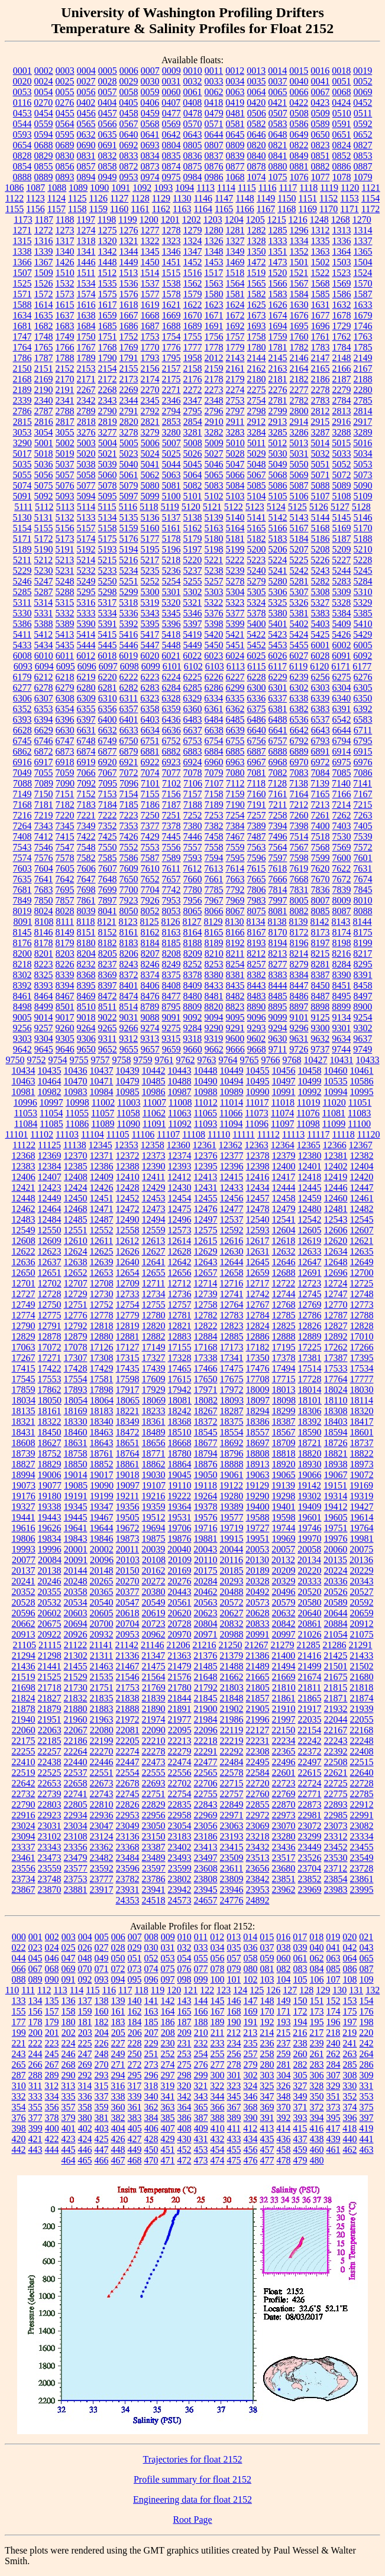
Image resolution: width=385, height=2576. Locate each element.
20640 (310, 1613)
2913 (277, 422)
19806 (23, 1539)
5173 (65, 539)
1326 (214, 241)
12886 (258, 1336)
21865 (310, 1698)
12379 (284, 1156)
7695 (65, 890)
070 (85, 1969)
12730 (102, 1294)
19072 (362, 1475)
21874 (362, 1698)
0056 (86, 92)
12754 (128, 1305)
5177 (150, 539)
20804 (206, 1624)
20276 (180, 1581)
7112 (235, 783)
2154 (107, 368)
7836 (320, 890)
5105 (277, 496)
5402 (299, 624)
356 (52, 2107)
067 (35, 1969)
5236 (171, 571)
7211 (277, 805)
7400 (320, 826)
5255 (192, 581)
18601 (362, 1432)
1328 (256, 241)
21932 (336, 1709)
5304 (235, 592)
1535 (107, 283)
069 (69, 1969)
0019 (362, 71)
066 (19, 1969)
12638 (76, 1262)
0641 (150, 134)
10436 (76, 1071)
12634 (336, 1251)
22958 (180, 1815)
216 (300, 2033)
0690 (86, 145)
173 (317, 2011)
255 (218, 2054)
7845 (363, 890)
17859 (23, 1390)
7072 (128, 773)
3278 (128, 432)
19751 (336, 1528)
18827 (23, 1464)
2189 (22, 390)
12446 (336, 1188)
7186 (150, 805)
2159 (214, 368)
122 (207, 1990)
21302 (76, 1656)
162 (135, 2011)
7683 (43, 890)
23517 (284, 1858)
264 (367, 2054)
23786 (154, 1879)
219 (349, 2033)
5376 (214, 613)
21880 (76, 1709)
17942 (180, 1390)
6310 (107, 698)
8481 (214, 996)
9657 (150, 1049)
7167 (363, 794)
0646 (256, 134)
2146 (299, 358)
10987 (180, 1092)
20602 (50, 1613)
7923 (128, 900)
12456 (232, 1198)
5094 (86, 496)
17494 (284, 1368)
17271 (50, 1358)
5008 (192, 443)
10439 (128, 1071)
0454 (43, 113)
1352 (299, 251)
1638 (86, 315)
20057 (283, 1549)
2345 (150, 400)
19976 (336, 1539)
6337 (277, 698)
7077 (171, 773)
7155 (150, 794)
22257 (50, 1751)
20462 (206, 1592)
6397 (86, 719)
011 (201, 1937)
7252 (192, 815)
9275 (171, 1028)
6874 (86, 751)
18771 (154, 1453)
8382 (256, 975)
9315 (170, 1039)
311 (35, 2086)
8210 (214, 953)
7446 (192, 836)
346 (251, 2096)
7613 (213, 868)
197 (350, 2022)
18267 (206, 1411)
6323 (149, 698)
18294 (258, 1411)
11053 (25, 1113)
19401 (284, 1507)
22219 (232, 1741)
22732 (23, 1794)
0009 (171, 71)
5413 (64, 634)
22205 (128, 1741)
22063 (50, 1730)
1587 (363, 294)
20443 (180, 1592)
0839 (235, 156)
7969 (235, 900)
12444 (284, 1188)
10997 (51, 1102)
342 (184, 2096)
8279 (299, 964)
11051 (359, 1102)
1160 (119, 209)
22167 (335, 1730)
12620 (335, 1241)
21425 (335, 1656)
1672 (235, 315)
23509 (232, 1858)
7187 (171, 805)
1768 (107, 347)
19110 (179, 1485)
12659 (258, 1273)
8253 (214, 964)
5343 (150, 613)
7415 (65, 836)
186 (168, 2022)
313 (68, 2086)
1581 (235, 294)
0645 (235, 134)
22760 (258, 1794)
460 (317, 2150)
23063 (232, 1826)
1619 (150, 305)
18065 (128, 1400)
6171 (340, 666)
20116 (231, 1560)
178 (35, 2022)
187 (184, 2022)
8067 (235, 911)
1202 (191, 220)
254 (201, 2054)
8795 (170, 1007)
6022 (192, 656)
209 (184, 2033)
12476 (206, 1209)
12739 (206, 1294)
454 (218, 2150)
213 (250, 2033)
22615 (310, 1773)
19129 (257, 1485)
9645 (43, 1049)
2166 (341, 368)
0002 (43, 71)
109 (367, 1979)
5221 (213, 560)
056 (218, 1958)
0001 (22, 71)
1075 (277, 177)
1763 (363, 337)
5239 (235, 571)
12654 (128, 1273)
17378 (284, 1358)
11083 (359, 1113)
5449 (192, 645)
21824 (23, 1698)
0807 (214, 145)
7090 (65, 783)
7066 (86, 773)
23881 (76, 1890)
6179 (22, 677)
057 (234, 1958)
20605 (102, 1613)
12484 (50, 1219)
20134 (309, 1560)
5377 (235, 613)
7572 (363, 847)
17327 (154, 1358)
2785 (363, 400)
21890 (154, 1709)
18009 (258, 1390)
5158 (107, 528)
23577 (76, 1868)
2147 (320, 358)
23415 (232, 1847)
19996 (50, 1549)
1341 (86, 251)
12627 (154, 1251)
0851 (320, 156)
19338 (50, 1507)
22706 (206, 1783)
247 (85, 2054)
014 (250, 1937)
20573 (258, 1602)
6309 (86, 698)
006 (118, 1937)
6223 (150, 677)
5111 (23, 507)
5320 (170, 602)
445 (69, 2150)
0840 (256, 156)
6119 (298, 666)
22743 (102, 1794)
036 (251, 1947)
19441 (23, 1517)
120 (174, 1990)
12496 (180, 1219)
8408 (171, 985)
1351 (277, 251)
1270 (361, 220)
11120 (368, 1134)
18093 (232, 1400)
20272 (154, 1581)
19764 (362, 1528)
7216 (22, 815)
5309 (341, 592)
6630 (65, 730)
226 (102, 2043)
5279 (256, 581)
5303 (214, 592)
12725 (361, 1283)
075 (168, 1969)
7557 (192, 847)
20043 (205, 1549)
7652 (150, 879)
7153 (107, 794)
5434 (43, 645)
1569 (341, 283)
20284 (206, 1581)
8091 (22, 922)
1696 (320, 326)
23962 (284, 1890)
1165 (224, 209)
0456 (86, 113)
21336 (127, 1656)
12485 (76, 1219)
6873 (65, 751)
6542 (341, 719)
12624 (76, 1251)
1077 (320, 177)
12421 (23, 1188)
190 (234, 2022)
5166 (277, 528)
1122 (14, 198)
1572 (43, 294)
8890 (256, 1007)
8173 (320, 932)
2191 (65, 390)
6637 (192, 730)
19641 (76, 1528)
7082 (277, 773)
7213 (319, 805)
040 (317, 1947)
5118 (149, 507)
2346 (171, 400)
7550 (107, 847)
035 (234, 1947)
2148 (341, 358)
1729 (341, 326)
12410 (128, 1177)
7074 (150, 773)
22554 (128, 1773)
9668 (256, 1049)
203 (85, 2033)
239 (317, 2043)
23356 (76, 1847)
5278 (235, 581)
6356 (107, 709)
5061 (128, 475)
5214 (85, 560)
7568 (320, 847)
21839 (154, 1698)
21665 (258, 1677)
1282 (256, 230)
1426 (65, 262)
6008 (22, 656)
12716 (231, 1283)
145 (218, 2001)
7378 (171, 826)
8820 (213, 1007)
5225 (298, 560)
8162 (150, 932)
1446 (86, 262)
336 (85, 2096)
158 (69, 2011)
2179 (235, 379)
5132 (65, 517)
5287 (43, 592)
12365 (309, 1145)
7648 (107, 879)
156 (35, 2011)
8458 (363, 985)
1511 (86, 273)
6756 (256, 741)
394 (317, 2118)
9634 (341, 1039)
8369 (107, 975)
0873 (150, 166)
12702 (50, 1283)
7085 (341, 773)
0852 (341, 156)
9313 (149, 1039)
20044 (231, 1549)
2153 (86, 368)
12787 (336, 1315)
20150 (128, 1570)
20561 (180, 1602)
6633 (128, 730)
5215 (107, 560)
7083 (299, 773)
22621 (336, 1773)
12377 (232, 1156)
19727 (258, 1528)
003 (69, 1937)
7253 (214, 815)
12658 (232, 1273)
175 (350, 2011)
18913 (258, 1464)
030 (151, 1947)
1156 (35, 209)
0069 (363, 92)
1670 (192, 315)
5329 (362, 602)
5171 (22, 539)
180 (69, 2022)
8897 (298, 1007)
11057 (102, 1113)
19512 (154, 1517)
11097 (282, 1124)
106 (317, 1979)
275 (184, 2064)
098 (184, 1979)
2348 (214, 400)
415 (300, 2128)
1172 (370, 209)
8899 (341, 1007)
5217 (149, 560)
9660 (192, 1049)
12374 (180, 1156)
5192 (86, 549)
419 (366, 2128)
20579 (284, 1602)
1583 (277, 294)
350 (317, 2096)
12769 (310, 1305)
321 (200, 2086)
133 (19, 2001)
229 (151, 2043)
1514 (149, 273)
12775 (50, 1315)
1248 (319, 220)
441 (367, 2139)
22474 (180, 1762)
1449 (128, 262)
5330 (22, 613)
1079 (363, 177)
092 (85, 1979)
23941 (154, 1890)
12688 (284, 1273)
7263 (363, 815)
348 (284, 2096)
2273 (214, 390)
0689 (65, 145)
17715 (284, 1379)
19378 (206, 1507)
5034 (363, 454)
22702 (180, 1783)
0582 (256, 124)
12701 (23, 1283)
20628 (258, 1613)
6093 (23, 666)
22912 (362, 1804)
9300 (320, 1028)
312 (51, 2086)
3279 (150, 432)
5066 (235, 475)
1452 (192, 262)
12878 (50, 1336)
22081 (128, 1730)
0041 (320, 81)
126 (273, 1990)
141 (151, 2001)
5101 (192, 496)
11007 (154, 1102)
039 (300, 1947)
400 (52, 2128)
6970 (299, 762)
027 (102, 1947)
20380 (154, 1592)
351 (333, 2096)
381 (102, 2118)
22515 (362, 1762)
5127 (340, 507)
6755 (235, 741)
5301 (171, 592)
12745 (310, 1294)
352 (350, 2096)
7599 (320, 858)
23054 (180, 1826)
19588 (258, 1517)
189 (218, 2022)
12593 (258, 1230)
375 (367, 2107)
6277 (22, 688)
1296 (299, 230)
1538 (171, 283)
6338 (298, 698)
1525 (22, 283)
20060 (335, 1549)
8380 (214, 975)
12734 (154, 1294)
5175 (107, 539)
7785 (214, 890)
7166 (341, 794)
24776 (232, 1900)
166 (201, 2011)
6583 (363, 719)
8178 (43, 943)
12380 (310, 1156)
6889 (299, 751)
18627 (50, 1443)
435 (267, 2139)
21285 (308, 1645)
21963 (102, 1719)
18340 (102, 1422)
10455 (258, 1071)
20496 (284, 1592)
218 (333, 2033)
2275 (256, 390)
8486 (299, 996)
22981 (310, 1815)
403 (102, 2128)
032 (184, 1947)
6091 (341, 656)
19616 (23, 1528)
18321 (23, 1422)
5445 (107, 645)
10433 (368, 1060)
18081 (180, 1400)
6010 (43, 656)
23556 (23, 1868)
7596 (256, 858)
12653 (102, 1273)
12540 (258, 1219)
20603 (76, 1613)
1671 (214, 315)
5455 (299, 645)
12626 (128, 1251)
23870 (50, 1890)
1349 (235, 251)
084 (317, 1969)
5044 (171, 464)
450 (151, 2150)
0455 (65, 113)
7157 (192, 794)
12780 (154, 1315)
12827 (336, 1326)
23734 (23, 1879)
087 (367, 1969)
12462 (23, 1209)
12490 (128, 1219)
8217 (362, 953)
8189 (214, 943)
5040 (128, 464)
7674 (363, 879)
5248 (65, 581)
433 (234, 2139)
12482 (362, 1209)
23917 (102, 1890)
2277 (299, 390)
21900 (206, 1709)
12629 (206, 1251)
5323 (234, 602)
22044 (336, 1719)
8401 (128, 985)
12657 (206, 1273)
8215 (319, 953)
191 (251, 2022)
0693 (150, 145)
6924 (192, 762)
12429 (154, 1188)
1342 (107, 251)
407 (168, 2128)
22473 (154, 1762)
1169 (308, 209)
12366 (335, 1145)
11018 (283, 1102)
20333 (310, 1581)
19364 (180, 1507)
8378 (192, 975)
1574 (86, 294)
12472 (128, 1209)
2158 (192, 368)
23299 (310, 1836)
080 (251, 1969)
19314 (335, 1496)
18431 (23, 1432)
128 (306, 1990)
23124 (102, 1836)
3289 (363, 432)
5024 (150, 454)
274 (168, 2064)
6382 (299, 709)
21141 (100, 1645)
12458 (284, 1198)
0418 (213, 103)
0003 (65, 71)
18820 (310, 1453)
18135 (23, 1411)
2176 (192, 379)
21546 (128, 1677)
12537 (232, 1219)
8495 (341, 996)
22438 (50, 1762)
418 (349, 2128)
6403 (150, 719)
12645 (258, 1262)
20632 (284, 1613)
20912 (362, 1624)
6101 (172, 666)
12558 (128, 1230)
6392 (363, 709)
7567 (299, 847)
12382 (362, 1156)
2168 (22, 379)
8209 (192, 953)
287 (19, 2075)
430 (184, 2139)
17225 (310, 1347)
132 (372, 1990)
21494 (284, 1666)
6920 (107, 762)
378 (52, 2118)
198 (367, 2022)
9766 (270, 1060)
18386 (258, 1422)
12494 (154, 1219)
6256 (320, 677)
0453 (22, 113)
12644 (232, 1262)
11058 (128, 1113)
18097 (258, 1400)
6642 (299, 730)
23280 (284, 1836)
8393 (43, 985)
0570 (192, 124)
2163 (277, 368)
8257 (256, 964)
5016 (362, 443)
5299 (128, 592)
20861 (310, 1624)
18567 (284, 1432)
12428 (128, 1188)
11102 (41, 1134)
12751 (76, 1305)
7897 (107, 900)
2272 (192, 390)
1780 (256, 347)
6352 (22, 709)
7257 (256, 815)
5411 (22, 634)
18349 (128, 1422)
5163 (214, 528)
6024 (234, 656)
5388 (43, 624)
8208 (171, 953)
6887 (256, 751)
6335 (234, 698)
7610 (150, 868)
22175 (23, 1741)
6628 (22, 730)
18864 (180, 1464)
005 (102, 1937)
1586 (341, 294)
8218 (22, 964)
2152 (65, 368)
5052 (341, 464)
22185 (50, 1741)
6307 (43, 698)
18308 (336, 1411)
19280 (231, 1496)
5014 (319, 443)
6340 (341, 698)
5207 (299, 549)
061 (300, 1958)
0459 (150, 113)
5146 (363, 517)
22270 (102, 1751)
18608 (23, 1443)
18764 (128, 1453)
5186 (320, 539)
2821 (150, 422)
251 (151, 2054)
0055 (65, 92)
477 (267, 2160)
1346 (171, 251)
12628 (180, 1251)
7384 (235, 826)
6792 (299, 741)
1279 (192, 230)
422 (52, 2139)
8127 (192, 922)
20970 (180, 1634)
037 (267, 1947)
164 (168, 2011)
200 (35, 2033)
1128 (140, 198)
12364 (283, 1145)
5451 (235, 645)
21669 (284, 1677)
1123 (35, 198)
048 (85, 1958)
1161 (140, 209)
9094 (214, 1017)
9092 (192, 1017)
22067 (76, 1730)
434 (251, 2139)
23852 (310, 1879)
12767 (258, 1305)
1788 (65, 358)
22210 (154, 1741)
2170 (65, 379)
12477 (232, 1209)
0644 (214, 134)
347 (267, 2096)
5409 (341, 624)
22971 (232, 1815)
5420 (213, 634)
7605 (65, 868)
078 (218, 1969)
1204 (234, 220)
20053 (257, 1549)
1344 (128, 251)
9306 (86, 1039)
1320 (107, 241)
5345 (171, 613)
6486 (256, 719)
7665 (256, 879)
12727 (23, 1294)
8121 (107, 922)
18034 (23, 1400)
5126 (318, 507)
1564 (235, 283)
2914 (298, 422)
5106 (299, 496)
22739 (50, 1794)
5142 (277, 517)
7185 (128, 805)
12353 (126, 1145)
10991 (284, 1092)
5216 (128, 560)
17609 (154, 1379)
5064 (192, 475)
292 (85, 2075)
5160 (150, 528)
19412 (336, 1507)
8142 (319, 922)
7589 (171, 858)
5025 (171, 454)
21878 (23, 1709)
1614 (43, 305)
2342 (86, 400)
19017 (102, 1475)
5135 (128, 517)
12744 (284, 1294)
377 (35, 2118)
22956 (154, 1815)
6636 (171, 730)
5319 (149, 602)
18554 (232, 1432)
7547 (65, 847)
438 (317, 2139)
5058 (86, 475)
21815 (335, 1687)
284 (333, 2064)
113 (60, 1990)
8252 (192, 964)
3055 (65, 432)
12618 (283, 1241)
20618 (128, 1613)
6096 (86, 666)
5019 (65, 454)
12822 (206, 1326)
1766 (65, 347)
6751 (150, 741)
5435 (65, 645)
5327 (319, 602)
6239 (299, 677)
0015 (298, 71)
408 (184, 2128)
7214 (341, 805)
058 (251, 1958)
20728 (180, 1624)
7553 (150, 847)
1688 (171, 326)
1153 (349, 198)
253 (184, 2054)
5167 (299, 528)
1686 (128, 326)
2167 (363, 368)
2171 (86, 379)
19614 (362, 1517)
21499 (310, 1666)
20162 (154, 1570)
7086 (363, 773)
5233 (107, 571)
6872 (43, 751)
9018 (86, 1017)
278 (234, 2064)
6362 (235, 709)
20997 (284, 1634)
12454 (180, 1198)
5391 (107, 624)
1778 (214, 347)
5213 (64, 560)
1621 (171, 305)
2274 (235, 390)
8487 (320, 996)
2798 (256, 411)
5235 (150, 571)
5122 (233, 507)
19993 (23, 1549)
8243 (128, 964)
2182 (299, 379)
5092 (43, 496)
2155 (128, 368)
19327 (23, 1507)
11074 (282, 1113)
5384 (341, 613)
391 (267, 2118)
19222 (179, 1496)
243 (19, 2054)
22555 (154, 1773)
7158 (214, 794)
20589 (336, 1602)
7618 (277, 868)
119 (157, 1990)
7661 (214, 879)
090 (52, 1979)
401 (69, 2128)
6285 (192, 688)
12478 (258, 1209)
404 (118, 2128)
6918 (65, 762)
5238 (214, 571)
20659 (362, 1613)
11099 (333, 1124)
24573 (180, 1900)
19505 (128, 1517)
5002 (65, 443)
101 (234, 1979)
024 (52, 1947)
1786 (22, 358)
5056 (43, 475)
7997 (277, 900)
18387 (284, 1422)
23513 (258, 1858)
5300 (150, 592)
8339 (65, 975)
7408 (22, 836)
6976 (363, 762)
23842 (258, 1879)
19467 (102, 1517)
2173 (128, 379)
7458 (214, 836)
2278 (320, 390)
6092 (362, 656)
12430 (180, 1188)
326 (283, 2086)
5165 (256, 528)
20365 (102, 1592)
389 (234, 2118)
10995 (362, 1092)
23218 (258, 1836)
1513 (128, 273)
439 (333, 2139)
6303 (320, 688)
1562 (192, 283)
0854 (22, 166)
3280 (171, 432)
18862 (154, 1464)
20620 (180, 1613)
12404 (362, 1166)
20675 (50, 1624)
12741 (232, 1294)
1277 (150, 230)
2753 (235, 400)
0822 (299, 145)
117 (125, 1990)
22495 (258, 1762)
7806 (256, 890)
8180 (86, 943)
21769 (154, 1687)
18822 (362, 1453)
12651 (50, 1273)
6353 (43, 709)
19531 (180, 1517)
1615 (65, 305)
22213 (180, 1741)
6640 (256, 730)
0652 (363, 134)
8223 (43, 964)
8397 (107, 985)
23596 (128, 1868)
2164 (299, 368)
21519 (23, 1677)
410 (218, 2128)
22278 (154, 1751)
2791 (128, 411)
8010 (363, 900)
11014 (231, 1102)
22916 (23, 1815)
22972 (258, 1815)
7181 (43, 805)
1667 (128, 315)
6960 (214, 762)
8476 (150, 996)
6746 (43, 741)
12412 (179, 1177)
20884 (336, 1624)
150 (300, 2001)
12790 (23, 1326)
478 (284, 2160)
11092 (179, 1124)
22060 (23, 1730)
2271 (171, 390)
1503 (341, 262)
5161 (171, 528)
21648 (206, 1677)
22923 (50, 1815)
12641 (154, 1262)
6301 (277, 688)
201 (52, 2033)
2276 (277, 390)
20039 (153, 1549)
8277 (277, 964)
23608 (206, 1868)
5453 (277, 645)
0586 (299, 124)
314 (84, 2086)
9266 (128, 1028)
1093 (163, 188)
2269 (128, 390)
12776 (76, 1315)
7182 (65, 805)
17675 (232, 1379)
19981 (362, 1539)
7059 (65, 773)
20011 (127, 1549)
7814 (277, 890)
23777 (102, 1879)
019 (333, 1937)
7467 (235, 836)
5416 (128, 634)
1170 (328, 209)
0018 (341, 71)
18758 (76, 1453)
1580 (214, 294)
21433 (361, 1656)
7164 (299, 794)
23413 (206, 1847)
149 (284, 2001)
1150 (286, 198)
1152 (328, 198)
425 (102, 2139)
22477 (206, 1762)
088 (19, 1979)
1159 (98, 209)
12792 (76, 1326)
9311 (107, 1039)
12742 (258, 1294)
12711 (153, 1283)
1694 (277, 326)
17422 (50, 1368)
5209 (341, 549)
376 (19, 2118)
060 (284, 1958)
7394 (277, 826)
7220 (65, 815)
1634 (22, 315)
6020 (149, 656)
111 (28, 1990)
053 (168, 1958)
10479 (128, 1081)
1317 (65, 241)
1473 (277, 262)
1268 (340, 220)
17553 (50, 1379)
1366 (22, 262)
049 (102, 1958)
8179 (65, 943)
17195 (284, 1347)
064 (350, 1958)
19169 (361, 1485)
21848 (232, 1698)
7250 (150, 815)
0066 (299, 92)
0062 (214, 92)
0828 (22, 156)
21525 (50, 1677)
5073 (363, 475)
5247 (43, 581)
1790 (107, 358)
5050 (299, 464)
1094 (184, 188)
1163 (182, 209)
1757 (235, 337)
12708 (102, 1283)
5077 (86, 485)
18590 (310, 1432)
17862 (50, 1390)
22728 (362, 1783)
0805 (192, 145)
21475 (154, 1666)
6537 (320, 719)
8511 (107, 1007)
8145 (22, 932)
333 (35, 2096)
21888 (128, 1709)
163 (151, 2011)
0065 (277, 92)
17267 (23, 1358)
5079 (128, 485)
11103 (67, 1134)
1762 (341, 337)
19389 (232, 1507)
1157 (56, 209)
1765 (43, 347)
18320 (362, 1411)
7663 (235, 879)
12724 (335, 1283)
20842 (284, 1624)
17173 (232, 1347)
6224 (171, 677)
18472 (128, 1432)
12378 (258, 1156)
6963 (235, 762)
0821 (277, 145)
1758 (256, 337)
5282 (320, 581)
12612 (127, 1241)
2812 (320, 411)
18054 (76, 1400)
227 (118, 2043)
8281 (320, 964)
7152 (86, 794)
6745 (22, 741)
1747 (22, 337)
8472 (107, 996)
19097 (128, 1485)
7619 (298, 868)
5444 (86, 645)
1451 (171, 262)
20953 (128, 1634)
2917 (362, 422)
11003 (128, 1102)
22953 (128, 1815)
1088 (56, 188)
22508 (336, 1762)
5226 (319, 560)
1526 (43, 283)
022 (19, 1947)
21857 (258, 1698)
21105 (24, 1645)
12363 (256, 1145)
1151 (308, 198)
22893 (336, 1804)
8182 (107, 943)
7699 (107, 890)
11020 (333, 1102)
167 (218, 2011)
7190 (235, 805)
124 (240, 1990)
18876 (206, 1464)
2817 (65, 422)
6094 (44, 666)
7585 (107, 858)
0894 (86, 177)
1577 (150, 294)
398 (19, 2128)
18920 (284, 1464)
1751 (107, 337)
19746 (310, 1528)
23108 (76, 1836)
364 (184, 2107)
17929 (154, 1390)
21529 (76, 1677)
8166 (235, 932)
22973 (284, 1815)
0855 (43, 166)
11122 (23, 1145)
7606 (86, 868)
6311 (128, 698)
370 (284, 2107)
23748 (50, 1879)
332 (19, 2096)
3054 (43, 432)
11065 (205, 1113)
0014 (277, 71)
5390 (86, 624)
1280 (214, 230)
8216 (341, 953)
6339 (319, 698)
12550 (50, 1230)
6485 (235, 719)
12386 (102, 1166)
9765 (249, 1060)
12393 (180, 1166)
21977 (180, 1719)
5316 (85, 602)
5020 (86, 454)
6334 (213, 698)
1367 (43, 262)
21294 (23, 1656)
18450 (50, 1432)
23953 (258, 1890)
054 (184, 1958)
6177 (361, 666)
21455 (76, 1666)
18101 (310, 1400)
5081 (171, 485)
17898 (102, 1390)
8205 (107, 953)
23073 (336, 1826)
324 (250, 2086)
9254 (363, 1017)
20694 (76, 1624)
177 (19, 2022)
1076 (299, 177)
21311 (101, 1656)
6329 (192, 698)
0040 (299, 81)
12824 (258, 1326)
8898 (319, 1007)
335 (69, 2096)
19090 (102, 1485)
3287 (320, 432)
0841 (277, 156)
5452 (256, 645)
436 (284, 2139)
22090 (154, 1730)
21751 (102, 1687)
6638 (214, 730)
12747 (336, 1294)
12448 (23, 1198)
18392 (310, 1422)
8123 (128, 922)
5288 (65, 592)
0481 (235, 113)
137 (85, 2001)
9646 (65, 1049)
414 (283, 2128)
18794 (206, 1453)
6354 (65, 709)
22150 (283, 1730)
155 (19, 2011)
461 (333, 2150)
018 (316, 1937)
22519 (23, 1773)
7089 (43, 783)
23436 (284, 1847)
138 (102, 2001)
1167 (266, 209)
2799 (277, 411)
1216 (298, 220)
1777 (192, 347)
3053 (22, 432)
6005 (363, 645)
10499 (310, 1081)
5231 (65, 571)
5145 (341, 517)
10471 (102, 1081)
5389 (65, 624)
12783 (232, 1315)
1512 (107, 273)
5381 (299, 613)
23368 (128, 1847)
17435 (128, 1368)
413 (267, 2128)
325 (267, 2086)
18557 (258, 1432)
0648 (277, 134)
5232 (86, 571)
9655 (128, 1049)
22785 (362, 1794)
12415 (231, 1177)
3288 (341, 432)
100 (218, 1979)
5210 (363, 549)
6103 (214, 666)
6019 (128, 656)
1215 (276, 220)
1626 (277, 305)
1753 (150, 337)
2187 (341, 379)
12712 (179, 1283)
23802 (180, 1879)
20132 (283, 1560)
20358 (76, 1592)
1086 (14, 188)
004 (85, 1937)
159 (85, 2011)
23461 (23, 1858)
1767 (86, 347)
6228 (256, 677)
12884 (206, 1336)
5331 (43, 613)
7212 (298, 805)
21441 (50, 1666)
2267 (86, 390)
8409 (192, 985)
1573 (65, 294)
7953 (171, 900)
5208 (320, 549)
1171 (349, 209)
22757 (232, 1794)
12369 (50, 1156)
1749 (65, 337)
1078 (341, 177)
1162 (161, 209)
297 (168, 2075)
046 (52, 1958)
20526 (336, 1592)
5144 (320, 517)
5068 (277, 475)
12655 (154, 1273)
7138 (298, 783)
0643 (192, 134)
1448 (107, 262)
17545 (23, 1379)
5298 (107, 592)
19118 (205, 1485)
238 (300, 2043)
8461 (22, 996)
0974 (150, 177)
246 (69, 2054)
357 (69, 2107)
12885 (232, 1336)
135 (52, 2001)
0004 (86, 71)
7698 (86, 890)
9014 (43, 1017)
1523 (341, 273)
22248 (362, 1741)
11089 (102, 1124)
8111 (65, 922)
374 (350, 2107)
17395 (362, 1358)
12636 (23, 1262)
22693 (154, 1783)
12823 (232, 1326)
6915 (363, 751)
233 (218, 2043)
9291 (235, 1028)
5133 (86, 517)
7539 (363, 836)
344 (218, 2096)
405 (135, 2128)
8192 (235, 943)
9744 (341, 1049)
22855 (258, 1804)
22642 (23, 1783)
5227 (341, 560)
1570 (363, 283)
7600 (341, 858)
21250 (230, 1645)
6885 (235, 751)
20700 (102, 1624)
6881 (150, 751)
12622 (23, 1251)
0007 (150, 71)
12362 (230, 1145)
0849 (299, 156)
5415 (107, 634)
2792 (150, 411)
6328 (170, 698)
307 (333, 2075)
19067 (336, 1475)
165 (184, 2011)
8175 (363, 932)
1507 (22, 273)
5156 (65, 528)
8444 (277, 985)
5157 (86, 528)
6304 (341, 688)
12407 (50, 1177)
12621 (361, 1241)
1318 (86, 241)
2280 (363, 390)
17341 (232, 1358)
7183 (86, 805)
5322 (213, 602)
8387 (320, 975)
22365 (284, 1751)
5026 (192, 454)
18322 (50, 1422)
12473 (154, 1209)
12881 (128, 1336)
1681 (22, 326)
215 (283, 2033)
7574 (22, 858)
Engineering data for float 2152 (192, 2499)
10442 (154, 1071)
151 (317, 2001)
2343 (107, 400)
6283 (150, 688)
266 (35, 2064)
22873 (310, 1804)
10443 (180, 1071)
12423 (50, 1188)
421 (35, 2139)
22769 (284, 1794)
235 (251, 2043)
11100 (359, 1124)
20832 (232, 1624)
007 (135, 1937)
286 (367, 2064)
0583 (277, 124)
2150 (22, 368)
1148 (244, 198)
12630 (232, 1251)
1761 (320, 337)
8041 (107, 911)
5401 (277, 624)
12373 (154, 1156)
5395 (150, 624)
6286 (214, 688)
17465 (180, 1368)
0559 (43, 124)
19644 (102, 1528)
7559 (235, 847)
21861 (284, 1698)
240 (333, 2043)
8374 (150, 975)
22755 (206, 1794)
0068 (341, 92)
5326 (298, 602)
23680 (283, 1868)
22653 (50, 1783)
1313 (341, 230)
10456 (284, 1071)
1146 (203, 198)
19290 (257, 1496)
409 (201, 2128)
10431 (342, 1060)
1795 (171, 358)
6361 (214, 709)
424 (85, 2139)
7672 (341, 879)
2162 (256, 368)
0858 (107, 166)
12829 (23, 1336)
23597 (154, 1868)
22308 (258, 1751)
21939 (362, 1709)
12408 (76, 1177)
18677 (206, 1443)
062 (317, 1958)
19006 (50, 1475)
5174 (86, 539)
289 (52, 2075)
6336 (256, 698)
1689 (192, 326)
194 (300, 2022)
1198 (107, 220)
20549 (154, 1602)
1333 (277, 241)
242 (367, 2043)
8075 (256, 911)
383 (135, 2118)
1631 (320, 305)
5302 (192, 592)
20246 (50, 1581)
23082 (362, 1826)
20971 (206, 1634)
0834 (150, 156)
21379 (231, 1656)
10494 (232, 1081)
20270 (128, 1581)
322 (217, 2086)
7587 (150, 858)
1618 (128, 305)
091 (69, 1979)
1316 (43, 241)
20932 (102, 1634)
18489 (154, 1432)
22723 (284, 1783)
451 (168, 2150)
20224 (336, 1570)
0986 (214, 177)
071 (102, 1969)
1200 (149, 220)
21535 (102, 1677)
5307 (299, 592)
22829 (154, 1804)
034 (218, 1947)
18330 (76, 1422)
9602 (256, 1039)
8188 (192, 943)
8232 (86, 964)
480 (317, 2160)
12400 (284, 1166)
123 (223, 1990)
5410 (363, 624)
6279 (65, 688)
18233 (154, 1411)
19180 (50, 1496)
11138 (74, 1145)
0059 (150, 92)
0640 (128, 134)
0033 (214, 81)
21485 (206, 1666)
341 (168, 2096)
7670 (320, 879)
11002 (103, 1102)
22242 (310, 1741)
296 (151, 2075)
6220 (107, 677)
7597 (277, 858)
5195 (150, 549)
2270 (150, 390)
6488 (277, 719)
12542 (310, 1219)
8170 (277, 932)
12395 (206, 1166)
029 (135, 1947)
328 (316, 2086)
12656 (180, 1273)
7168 (22, 805)
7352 (107, 826)
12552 (102, 1230)
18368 (180, 1422)
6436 (171, 719)
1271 (22, 230)
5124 (276, 507)
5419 (192, 634)
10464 (50, 1081)
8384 (299, 975)
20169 (180, 1570)
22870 (284, 1804)
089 (35, 1979)
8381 (235, 975)
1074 (256, 177)
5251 (128, 581)
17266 (362, 1347)
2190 (43, 390)
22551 (102, 1773)
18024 (336, 1390)
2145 (277, 358)
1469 (235, 262)
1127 (119, 198)
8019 (22, 911)
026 (85, 1947)
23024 (23, 1826)
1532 (65, 283)
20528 (23, 1602)
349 (300, 2096)
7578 (65, 858)
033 (201, 1947)
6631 (86, 730)
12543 (336, 1219)
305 (300, 2075)
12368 (23, 1156)
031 (168, 1947)
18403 (336, 1422)
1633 (363, 305)
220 (366, 2033)
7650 (128, 879)
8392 (22, 985)
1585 (320, 294)
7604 (43, 868)
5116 (128, 507)
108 (350, 1979)
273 (151, 2064)
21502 (362, 1666)
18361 (154, 1422)
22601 (284, 1773)
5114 (86, 507)
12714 (205, 1283)
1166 (244, 209)
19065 (284, 1475)
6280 (86, 688)
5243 (320, 571)
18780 (180, 1453)
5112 (44, 507)
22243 (336, 1741)
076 (184, 1969)
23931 (128, 1890)
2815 (22, 422)
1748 (43, 337)
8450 (320, 985)
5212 (43, 560)
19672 (128, 1528)
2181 (277, 379)
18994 (23, 1475)
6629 (43, 730)
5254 (171, 581)
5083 (214, 485)
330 (349, 2086)
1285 (277, 230)
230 (168, 2043)
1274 (86, 230)
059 (267, 1958)
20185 (232, 1570)
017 (300, 1937)
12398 (258, 1166)
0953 (128, 177)
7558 (214, 847)
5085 (256, 485)
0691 (107, 145)
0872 (128, 166)
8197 (320, 943)
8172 (299, 932)
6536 (299, 719)
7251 (171, 815)
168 (234, 2011)
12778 (102, 1315)
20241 (23, 1581)
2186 (320, 379)
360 (118, 2107)
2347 (192, 400)
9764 (228, 1060)
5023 (128, 454)
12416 (257, 1177)
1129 (161, 198)
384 (151, 2118)
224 (69, 2043)
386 (184, 2118)
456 (251, 2150)
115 (92, 1990)
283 (317, 2064)
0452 (362, 103)
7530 (341, 836)
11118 (343, 1134)
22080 (102, 1730)
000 (19, 1937)
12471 (102, 1209)
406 (151, 2128)
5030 (277, 454)
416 (316, 2128)
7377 (150, 826)
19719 (232, 1528)
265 (19, 2064)
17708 (258, 1379)
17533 (336, 1368)
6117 (277, 666)
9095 (235, 1017)
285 (350, 2064)
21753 (128, 1687)
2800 (299, 411)
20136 (361, 1560)
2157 (171, 368)
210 (201, 2033)
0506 (256, 113)
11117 (318, 1134)
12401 (310, 1166)
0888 (22, 177)
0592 (363, 124)
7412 (43, 836)
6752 (171, 741)
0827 (363, 145)
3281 (192, 432)
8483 (256, 996)
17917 (128, 1390)
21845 (206, 1698)
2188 (363, 379)
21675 (336, 1677)
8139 (298, 922)
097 (168, 1979)
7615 (256, 868)
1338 (22, 251)
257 (251, 2054)
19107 (154, 1485)
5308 (320, 592)
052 (151, 1958)
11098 (307, 1124)
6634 (150, 730)
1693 (256, 326)
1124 (56, 198)
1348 (214, 251)
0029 (128, 81)
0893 (65, 177)
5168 (320, 528)
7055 (43, 773)
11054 (51, 1113)
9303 (22, 1039)
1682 (43, 326)
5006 (150, 443)
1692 (235, 326)
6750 (128, 741)
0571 (214, 124)
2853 (171, 422)
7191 (256, 805)
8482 (235, 996)
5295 (86, 592)
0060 (171, 92)
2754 (256, 400)
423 (69, 2139)
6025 (256, 656)
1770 (150, 347)
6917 (43, 762)
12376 (206, 1156)
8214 (298, 953)
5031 (299, 454)
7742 (171, 890)
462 (350, 2150)
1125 (77, 198)
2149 (363, 358)
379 (69, 2118)
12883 (180, 1336)
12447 (362, 1188)
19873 (128, 1539)
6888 (277, 751)
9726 (298, 1049)
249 (118, 2054)
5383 (320, 613)
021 (366, 1937)
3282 (214, 432)
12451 (102, 1198)
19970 (310, 1539)
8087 (341, 911)
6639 (235, 730)
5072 (341, 475)
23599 (180, 1868)
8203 (65, 953)
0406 (149, 103)
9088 (150, 1017)
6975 (341, 762)
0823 (320, 145)
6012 (85, 656)
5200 (256, 549)
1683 (65, 326)
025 (69, 1947)
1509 (43, 273)
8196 (299, 943)
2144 (256, 358)
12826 (310, 1326)
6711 (363, 730)
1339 (43, 251)
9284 (192, 1028)
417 (333, 2128)
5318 (128, 602)
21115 (50, 1645)
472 (184, 2160)
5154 (22, 528)
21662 (232, 1677)
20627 (232, 1613)
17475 (232, 1368)
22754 (180, 1794)
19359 (154, 1507)
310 (19, 2086)
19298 (283, 1496)
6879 (128, 751)
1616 (86, 305)
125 (257, 1990)
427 (135, 2139)
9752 (36, 1060)
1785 (363, 347)
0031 (171, 81)
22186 (76, 1741)
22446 (102, 1762)
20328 (258, 1581)
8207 (150, 953)
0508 (299, 113)
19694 (154, 1528)
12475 (180, 1209)
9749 (362, 1049)
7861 (86, 900)
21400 (283, 1656)
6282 (128, 688)
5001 (43, 443)
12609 (50, 1241)
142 (168, 2001)
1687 (150, 326)
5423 (277, 634)
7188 (192, 805)
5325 (277, 602)
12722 (283, 1283)
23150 (154, 1836)
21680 (362, 1677)
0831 (86, 156)
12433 (232, 1188)
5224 (277, 560)
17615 (180, 1379)
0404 (107, 103)
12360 (178, 1145)
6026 (277, 656)
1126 (98, 198)
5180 (214, 539)
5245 (363, 571)
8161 (128, 932)
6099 (150, 666)
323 (234, 2086)
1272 (43, 230)
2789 (86, 411)
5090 (363, 485)
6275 (341, 677)
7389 (256, 826)
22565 (206, 1773)
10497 (284, 1081)
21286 (334, 1645)
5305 (256, 592)
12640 (128, 1262)
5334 (107, 613)
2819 (107, 422)
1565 (256, 283)
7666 (277, 879)
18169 (76, 1411)
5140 (235, 517)
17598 (128, 1379)
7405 (363, 826)
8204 (86, 953)
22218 (206, 1741)
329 (333, 2086)
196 (333, 2022)
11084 (25, 1124)
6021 (170, 656)
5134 (107, 517)
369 (267, 2107)
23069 (258, 1826)
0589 (320, 124)
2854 (192, 422)
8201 (43, 953)
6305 (363, 688)
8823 (234, 1007)
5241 (277, 571)
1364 (341, 251)
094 (118, 1979)
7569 (341, 847)
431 (201, 2139)
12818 (102, 1326)
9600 (234, 1039)
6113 (236, 666)
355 (35, 2107)
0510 (341, 113)
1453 (214, 262)
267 (52, 2064)
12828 (362, 1326)
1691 (214, 326)
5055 (22, 475)
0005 (107, 71)
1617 (107, 305)
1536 (128, 283)
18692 (232, 1443)
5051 (320, 464)
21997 (284, 1719)
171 (284, 2011)
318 (151, 2086)
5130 (22, 517)
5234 (128, 571)
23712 (335, 1868)
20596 (23, 1613)
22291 (206, 1751)
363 (168, 2107)
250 (135, 2054)
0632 (86, 134)
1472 (256, 262)
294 (118, 2075)
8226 (65, 964)
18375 (232, 1422)
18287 (232, 1411)
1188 (65, 220)
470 (151, 2160)
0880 (277, 166)
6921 (128, 762)
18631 (76, 1443)
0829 (43, 156)
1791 (128, 358)
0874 (171, 166)
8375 (171, 975)
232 (201, 2043)
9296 (299, 1028)
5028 (235, 454)
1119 (329, 188)
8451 (341, 985)
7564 (277, 847)
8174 (341, 932)
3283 (235, 432)
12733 (128, 1294)
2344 (128, 400)
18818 (284, 1453)
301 (234, 2075)
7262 (341, 815)
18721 (310, 1443)
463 (367, 2150)
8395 (86, 985)
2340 (43, 400)
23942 (180, 1890)
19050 (206, 1475)
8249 (171, 964)
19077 (50, 1485)
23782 (128, 1879)
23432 (258, 1847)
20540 (102, 1602)
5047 (235, 464)
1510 (65, 273)
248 (102, 2054)
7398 (299, 826)
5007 (171, 443)
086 (350, 1969)
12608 (23, 1241)
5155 (43, 528)
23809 (232, 1879)
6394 (43, 719)
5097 (128, 496)
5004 (107, 443)
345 (234, 2096)
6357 (128, 709)
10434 (23, 1071)
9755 (79, 1060)
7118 (256, 783)
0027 (86, 81)
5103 (235, 496)
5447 (150, 645)
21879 (50, 1709)
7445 (171, 836)
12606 (336, 1230)
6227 (235, 677)
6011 (65, 656)
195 (317, 2022)
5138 (192, 517)
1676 (299, 315)
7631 (362, 868)
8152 (107, 932)
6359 (171, 709)
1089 (78, 188)
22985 (336, 1815)
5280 (277, 581)
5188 (363, 539)
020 (349, 1937)
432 (218, 2139)
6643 (320, 730)
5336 (128, 613)
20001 (76, 1549)
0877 (235, 166)
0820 (256, 145)
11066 (230, 1113)
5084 (235, 485)
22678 (128, 1783)
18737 (362, 1443)
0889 (43, 177)
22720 (258, 1783)
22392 (336, 1751)
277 (218, 2064)
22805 (76, 1804)
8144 (362, 922)
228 (135, 2043)
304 (284, 2075)
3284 (256, 432)
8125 (149, 922)
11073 (256, 1113)
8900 (362, 1007)
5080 (150, 485)
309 (367, 2075)
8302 (22, 975)
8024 (43, 911)
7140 (341, 783)
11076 (307, 1113)
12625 (102, 1251)
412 (250, 2128)
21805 (258, 1687)
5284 (363, 581)
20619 (154, 1613)
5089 (341, 485)
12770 (336, 1305)
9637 (362, 1039)
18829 (50, 1464)
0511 (363, 113)
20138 (50, 1570)
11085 (51, 1124)
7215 (362, 805)
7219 (43, 815)
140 (135, 2001)
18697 (258, 1443)
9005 (22, 1017)
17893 (76, 1390)
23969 (310, 1890)
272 (135, 2064)
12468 (76, 1209)
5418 (170, 634)
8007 (320, 900)
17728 (310, 1379)
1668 (150, 315)
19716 (206, 1528)
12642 (180, 1262)
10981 (23, 1092)
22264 (76, 1751)
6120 (319, 666)
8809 (192, 1007)
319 (167, 2086)
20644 (336, 1613)
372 (317, 2107)
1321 (128, 241)
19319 (361, 1496)
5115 (107, 507)
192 (267, 2022)
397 (367, 2118)
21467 (128, 1666)
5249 (86, 581)
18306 (310, 1411)
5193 (107, 549)
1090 (99, 188)
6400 (107, 719)
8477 (171, 996)
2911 (235, 422)
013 (234, 1937)
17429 (102, 1368)
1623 (214, 305)
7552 (128, 847)
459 (300, 2150)
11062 (154, 1113)
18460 (76, 1432)
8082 (299, 911)
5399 (235, 624)
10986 (154, 1092)
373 (333, 2107)
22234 (284, 1741)
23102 (50, 1836)
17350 (258, 1358)
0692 (128, 145)
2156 (150, 368)
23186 (206, 1836)
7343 (43, 826)
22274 (128, 1751)
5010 (235, 443)
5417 (149, 634)
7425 (107, 836)
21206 (178, 1645)
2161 (235, 368)
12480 (310, 1209)
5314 (43, 602)
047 (69, 1958)
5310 (363, 592)
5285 (22, 592)
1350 (256, 251)
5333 (86, 613)
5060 (107, 475)
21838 (128, 1698)
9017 (65, 1017)
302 (251, 2075)
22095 (180, 1730)
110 (12, 1990)
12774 (23, 1315)
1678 (341, 315)
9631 (298, 1039)
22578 (232, 1773)
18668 (180, 1443)
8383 (277, 975)
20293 (232, 1581)
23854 (336, 1879)
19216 (153, 1496)
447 (102, 2150)
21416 (309, 1656)
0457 (107, 113)
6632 (107, 730)
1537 (150, 283)
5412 (43, 634)
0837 (214, 156)
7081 (256, 773)
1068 (235, 177)
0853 (363, 156)
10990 (258, 1092)
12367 (361, 1145)
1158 (77, 209)
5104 (256, 496)
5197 (192, 549)
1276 (128, 230)
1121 (370, 188)
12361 (204, 1145)
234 (234, 2043)
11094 (230, 1124)
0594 (43, 134)
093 (102, 1979)
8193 (256, 943)
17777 (362, 1379)
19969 (284, 1539)
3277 (107, 432)
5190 (43, 549)
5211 (22, 560)
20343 (362, 1581)
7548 (86, 847)
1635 (43, 315)
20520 (310, 1592)
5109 (363, 496)
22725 (336, 1783)
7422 (86, 836)
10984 (102, 1092)
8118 (85, 922)
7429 (150, 836)
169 (251, 2011)
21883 (102, 1709)
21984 (206, 1719)
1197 (86, 220)
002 (52, 1937)
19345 (76, 1507)
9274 (150, 1028)
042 (350, 1947)
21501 (336, 1666)
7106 (192, 783)
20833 (258, 1624)
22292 (232, 1751)
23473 (50, 1858)
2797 (235, 411)
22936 (102, 1815)
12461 (362, 1198)
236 (267, 2043)
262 (333, 2054)
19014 (76, 1475)
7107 (214, 783)
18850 (76, 1464)
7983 (256, 900)
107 (333, 1979)
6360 (192, 709)
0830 (65, 156)
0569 (171, 124)
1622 (192, 305)
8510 (86, 1007)
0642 (171, 134)
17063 (23, 1347)
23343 (50, 1847)
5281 (299, 581)
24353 (128, 1900)
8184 (150, 943)
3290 (22, 443)
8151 (86, 932)
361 (135, 2107)
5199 (235, 549)
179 (52, 2022)
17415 (23, 1368)
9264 (86, 1028)
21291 (360, 1645)
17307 (76, 1358)
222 (35, 2043)
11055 (76, 1113)
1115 (247, 188)
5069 (299, 475)
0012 (234, 71)
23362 (102, 1847)
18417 (362, 1422)
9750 (15, 1060)
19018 (128, 1475)
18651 (128, 1443)
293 (102, 2075)
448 (118, 2150)
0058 (128, 92)
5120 (191, 507)
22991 (362, 1815)
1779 (235, 347)
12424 (76, 1188)
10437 (102, 1071)
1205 (255, 220)
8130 (234, 922)
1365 (363, 251)
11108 (193, 1134)
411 (234, 2128)
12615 (205, 1241)
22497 (310, 1762)
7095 (107, 783)
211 (217, 2033)
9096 (256, 1017)
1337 (363, 241)
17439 (154, 1368)
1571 (22, 294)
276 (201, 2064)
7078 (192, 773)
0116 (22, 103)
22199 (102, 1741)
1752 (128, 337)
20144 (76, 1570)
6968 (277, 762)
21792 (206, 1687)
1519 (256, 273)
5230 (43, 571)
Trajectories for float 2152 (192, 2459)
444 (52, 2150)
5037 (65, 464)
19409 (310, 1507)
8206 (128, 953)
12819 (128, 1326)
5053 (363, 464)
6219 (86, 677)
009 (168, 1937)
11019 (308, 1102)
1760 (299, 337)
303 (267, 2075)
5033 (341, 454)
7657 (171, 879)
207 (151, 2033)
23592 (102, 1868)
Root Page (192, 2520)
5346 (192, 613)
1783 (320, 347)
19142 (309, 1485)
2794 (171, 411)
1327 (235, 241)
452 (184, 2150)
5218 (170, 560)
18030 (362, 1390)
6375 (256, 709)
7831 (299, 890)
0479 (214, 113)
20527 (362, 1592)
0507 (277, 113)
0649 (299, 134)
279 (251, 2064)
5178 (171, 539)
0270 (43, 103)
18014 (310, 1390)
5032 (320, 454)
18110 (335, 1400)
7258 (277, 815)
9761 (164, 1060)
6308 (65, 698)
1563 (214, 283)
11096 (256, 1124)
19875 (154, 1539)
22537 (76, 1773)
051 (135, 1958)
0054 (43, 92)
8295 (363, 964)
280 (267, 2064)
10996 (25, 1102)
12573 (180, 1230)
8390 (341, 975)
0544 (22, 124)
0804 (171, 145)
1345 (150, 251)
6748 (86, 741)
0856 (65, 166)
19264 (205, 1496)
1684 (86, 326)
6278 (43, 688)
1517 (213, 273)
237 (284, 2043)
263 (350, 2054)
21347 (153, 1656)
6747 (65, 741)
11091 (154, 1124)
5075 (43, 485)
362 (151, 2107)
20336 (336, 1581)
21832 (76, 1698)
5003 (86, 443)
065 (367, 1958)
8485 (277, 996)
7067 (107, 773)
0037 (277, 81)
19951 (258, 1539)
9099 (277, 1017)
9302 (363, 1028)
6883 (192, 751)
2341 (65, 400)
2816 (43, 422)
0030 (150, 81)
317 (134, 2086)
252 (168, 2054)
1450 (150, 262)
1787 (43, 358)
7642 (65, 879)
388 (218, 2118)
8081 (277, 911)
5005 (128, 443)
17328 (180, 1358)
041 (333, 1947)
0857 (86, 166)
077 (201, 1969)
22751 (154, 1794)
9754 (57, 1060)
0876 (214, 166)
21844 (180, 1698)
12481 (336, 1209)
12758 (206, 1305)
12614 (179, 1241)
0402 (85, 103)
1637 (65, 315)
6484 (214, 719)
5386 (22, 624)
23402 (180, 1847)
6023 (213, 656)
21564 (154, 1677)
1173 (23, 220)
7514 (299, 836)
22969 (206, 1815)
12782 (206, 1315)
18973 (362, 1464)
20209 (284, 1570)
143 (184, 2001)
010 (184, 1937)
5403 (320, 624)
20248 (76, 1581)
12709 (128, 1283)
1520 (277, 273)
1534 (86, 283)
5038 (86, 464)
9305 (65, 1039)
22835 (180, 1804)
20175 (206, 1570)
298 (184, 2075)
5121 (212, 507)
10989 (232, 1092)
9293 (256, 1028)
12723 (309, 1283)
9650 (86, 1049)
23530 (336, 1858)
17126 (102, 1347)
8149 (65, 932)
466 (102, 2160)
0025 (65, 81)
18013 (284, 1390)
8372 (128, 975)
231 (184, 2043)
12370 (76, 1156)
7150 (43, 794)
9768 (292, 1060)
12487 (102, 1219)
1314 (363, 230)
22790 (23, 1804)
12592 (232, 1230)
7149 (22, 794)
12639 (102, 1262)
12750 (50, 1305)
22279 (180, 1751)
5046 (214, 464)
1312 (320, 230)
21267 (256, 1645)
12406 (23, 1177)
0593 (22, 134)
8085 (320, 911)
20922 (50, 1634)
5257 (214, 581)
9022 (107, 1017)
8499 (43, 1007)
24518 (154, 1900)
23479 (76, 1858)
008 (151, 1937)
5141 (256, 517)
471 (168, 2160)
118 (141, 1990)
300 (218, 2075)
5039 (107, 464)
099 (201, 1979)
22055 (362, 1719)
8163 (171, 932)
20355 (50, 1592)
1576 (128, 294)
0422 (298, 103)
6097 (108, 666)
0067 (320, 92)
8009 (341, 900)
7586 (128, 858)
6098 (129, 666)
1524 (362, 273)
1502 (320, 262)
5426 (341, 634)
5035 (22, 464)
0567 (128, 124)
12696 (336, 1273)
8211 (235, 953)
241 (350, 2043)
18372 (206, 1422)
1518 (234, 273)
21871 (336, 1698)
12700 (362, 1273)
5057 (65, 475)
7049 (22, 773)
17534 (362, 1368)
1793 (150, 358)
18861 (128, 1464)
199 (19, 2033)
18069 (154, 1400)
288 (35, 2075)
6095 (65, 666)
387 (201, 2118)
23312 (336, 1836)
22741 (76, 1794)
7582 (86, 858)
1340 (65, 251)
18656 (154, 1443)
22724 (310, 1783)
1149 (266, 198)
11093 (205, 1124)
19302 (309, 1496)
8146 (43, 932)
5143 (299, 517)
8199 (363, 943)
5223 (256, 560)
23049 (128, 1826)
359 (102, 2107)
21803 (232, 1687)
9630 (277, 1039)
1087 (35, 188)
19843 (76, 1539)
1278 (171, 230)
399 (35, 2128)
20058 (309, 1549)
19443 (50, 1517)
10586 (362, 1081)
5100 (171, 496)
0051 (341, 81)
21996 (258, 1719)
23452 (336, 1847)
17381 (310, 1358)
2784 (341, 400)
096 (151, 1979)
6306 (22, 698)
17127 (128, 1347)
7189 (214, 805)
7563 (256, 847)
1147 (224, 198)
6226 (214, 677)
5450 (214, 645)
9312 (128, 1039)
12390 (154, 1166)
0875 (192, 166)
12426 (102, 1188)
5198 (214, 549)
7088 (22, 783)
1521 (298, 273)
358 (85, 2107)
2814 (363, 411)
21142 (126, 1645)
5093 (65, 496)
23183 (180, 1836)
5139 (214, 517)
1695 (299, 326)
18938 (336, 1464)
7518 (320, 836)
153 (350, 2001)
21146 (152, 1645)
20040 (179, 1549)
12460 (336, 1198)
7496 (277, 836)
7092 (86, 783)
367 (234, 2107)
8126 (170, 922)
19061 (232, 1475)
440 (350, 2139)
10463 (23, 1081)
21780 (180, 1687)
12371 (102, 1156)
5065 (214, 475)
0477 (171, 113)
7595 (235, 858)
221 (19, 2043)
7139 (319, 783)
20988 (232, 1634)
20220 (310, 1570)
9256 (22, 1028)
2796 (214, 411)
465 (85, 2160)
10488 (180, 1081)
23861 (362, 1879)
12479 (284, 1209)
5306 (277, 592)
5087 (299, 485)
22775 (336, 1794)
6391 (341, 709)
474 (218, 2160)
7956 (192, 900)
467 (118, 2160)
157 (52, 2011)
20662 (23, 1624)
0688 (43, 145)
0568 (150, 124)
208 (168, 2033)
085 (333, 1969)
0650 (320, 134)
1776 (171, 347)
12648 (336, 1262)
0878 (256, 166)
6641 (277, 730)
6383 (320, 709)
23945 (206, 1890)
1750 (86, 337)
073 (135, 1969)
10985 (128, 1092)
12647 (310, 1262)
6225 (192, 677)
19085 (76, 1485)
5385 (363, 613)
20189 (258, 1570)
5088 (320, 485)
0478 (192, 113)
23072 (310, 1826)
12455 (206, 1198)
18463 (102, 1432)
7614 (234, 868)
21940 (23, 1719)
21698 (23, 1687)
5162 (192, 528)
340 (151, 2096)
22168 (361, 1730)
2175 (171, 379)
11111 (243, 1134)
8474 (128, 996)
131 (356, 1990)
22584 (258, 1773)
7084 (320, 773)
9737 (319, 1049)
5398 (214, 624)
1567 (299, 283)
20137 (23, 1570)
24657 (206, 1900)
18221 (128, 1411)
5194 (128, 549)
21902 (232, 1709)
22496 (284, 1762)
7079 (214, 773)
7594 (214, 858)
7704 (150, 890)
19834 (50, 1539)
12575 (206, 1230)
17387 (336, 1358)
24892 (258, 1900)
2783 (320, 400)
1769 (128, 347)
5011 (256, 443)
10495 (258, 1081)
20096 (102, 1560)
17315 (128, 1358)
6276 (363, 677)
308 (350, 2075)
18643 (102, 1443)
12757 (180, 1305)
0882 (320, 166)
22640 (362, 1773)
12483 (23, 1219)
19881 (206, 1539)
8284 (341, 964)
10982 (50, 1092)
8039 (86, 911)
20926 (76, 1634)
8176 (22, 943)
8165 (214, 932)
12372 (128, 1156)
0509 (320, 113)
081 (267, 1969)
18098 (284, 1400)
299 (201, 2075)
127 (290, 1990)
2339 (22, 400)
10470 (76, 1081)
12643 (206, 1262)
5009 (214, 443)
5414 (85, 634)
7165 (320, 794)
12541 (284, 1219)
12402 (336, 1166)
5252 (150, 581)
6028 (319, 656)
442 (19, 2150)
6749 (107, 741)
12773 (362, 1305)
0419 (234, 103)
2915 (319, 422)
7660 (192, 879)
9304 (43, 1039)
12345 (100, 1145)
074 (151, 1969)
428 (151, 2139)
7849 (22, 900)
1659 (107, 315)
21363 (179, 1656)
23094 (23, 1836)
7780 (192, 890)
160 (102, 2011)
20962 (154, 1634)
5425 (319, 634)
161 (118, 2011)
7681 (22, 890)
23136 (128, 1836)
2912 (256, 422)
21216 (204, 1645)
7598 (299, 858)
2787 (43, 411)
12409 (102, 1177)
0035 (256, 81)
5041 (150, 464)
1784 (341, 347)
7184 (107, 805)
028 (118, 1947)
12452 (128, 1198)
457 (267, 2150)
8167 (256, 932)
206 (135, 2033)
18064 (102, 1400)
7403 (341, 826)
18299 (284, 1411)
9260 (65, 1028)
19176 (23, 1496)
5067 (256, 475)
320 (184, 2086)
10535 (336, 1081)
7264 (22, 826)
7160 (256, 794)
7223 (128, 815)
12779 (128, 1315)
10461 (362, 1071)
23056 (206, 1826)
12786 (310, 1315)
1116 (267, 188)
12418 (309, 1177)
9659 (171, 1049)
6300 (256, 688)
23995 (362, 1890)
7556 (171, 847)
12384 (50, 1166)
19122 (231, 1485)
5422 (256, 634)
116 (109, 1990)
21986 (232, 1719)
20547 (128, 1602)
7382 (214, 826)
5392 (128, 624)
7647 (86, 879)
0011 (214, 71)
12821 (180, 1326)
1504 (363, 262)
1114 (226, 188)
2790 (107, 411)
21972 (128, 1719)
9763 (207, 1060)
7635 (22, 879)
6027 (298, 656)
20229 (362, 1570)
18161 (50, 1411)
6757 (277, 741)
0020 (22, 81)
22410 (23, 1762)
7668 (299, 879)
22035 (310, 1719)
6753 (192, 741)
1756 (214, 337)
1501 (299, 262)
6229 (277, 677)
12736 (180, 1294)
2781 (277, 400)
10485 (154, 1081)
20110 (205, 1560)
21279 (282, 1645)
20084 (50, 1560)
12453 (154, 1198)
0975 (171, 177)
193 (284, 2022)
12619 (309, 1241)
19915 (232, 1539)
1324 (192, 241)
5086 (277, 485)
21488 (232, 1666)
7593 (192, 858)
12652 (76, 1273)
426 (118, 2139)
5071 (320, 475)
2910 (214, 422)
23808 (206, 1879)
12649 (362, 1262)
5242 (299, 571)
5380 (277, 613)
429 (168, 2139)
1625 (256, 305)
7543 (22, 847)
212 (234, 2033)
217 (316, 2033)
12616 (231, 1241)
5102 (214, 496)
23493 (180, 1858)
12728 (50, 1294)
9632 (319, 1039)
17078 (76, 1347)
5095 (107, 496)
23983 (336, 1890)
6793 (320, 741)
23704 (309, 1868)
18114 (361, 1400)
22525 (50, 1773)
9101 (299, 1017)
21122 (75, 1645)
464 (69, 2160)
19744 (284, 1528)
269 (85, 2064)
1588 (22, 305)
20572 (232, 1602)
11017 (256, 1102)
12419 (335, 1177)
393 (300, 2118)
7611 (171, 868)
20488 (232, 1592)
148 (267, 2001)
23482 (102, 1858)
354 (19, 2107)
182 (102, 2022)
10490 (206, 1081)
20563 (206, 1602)
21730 (76, 1687)
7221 (86, 815)
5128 (361, 507)
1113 (205, 188)
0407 (170, 103)
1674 (277, 315)
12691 (310, 1273)
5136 (150, 517)
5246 (22, 581)
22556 (180, 1773)
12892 (336, 1336)
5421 (234, 634)
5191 (65, 549)
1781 (277, 347)
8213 (277, 953)
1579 (192, 294)
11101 (16, 1134)
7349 (86, 826)
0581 (235, 124)
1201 (170, 220)
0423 (319, 103)
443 (35, 2150)
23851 (284, 1879)
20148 (102, 1570)
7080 (235, 773)
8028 (65, 911)
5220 (192, 560)
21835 (102, 1698)
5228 (362, 560)
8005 (299, 900)
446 (85, 2150)
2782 (299, 400)
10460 (336, 1071)
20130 (257, 1560)
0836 (192, 156)
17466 (206, 1368)
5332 (65, 613)
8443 (256, 985)
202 (69, 2033)
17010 (362, 1336)
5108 (341, 496)
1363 (320, 251)
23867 (23, 1890)
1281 (235, 230)
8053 (171, 911)
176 (367, 2011)
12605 (310, 1230)
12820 (154, 1326)
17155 (180, 1347)
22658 (76, 1783)
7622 (341, 868)
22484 (232, 1762)
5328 (341, 602)
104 (284, 1979)
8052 (150, 911)
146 (234, 2001)
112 (44, 1990)
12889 (310, 1336)
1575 (107, 294)
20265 (102, 1581)
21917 (310, 1709)
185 (151, 2022)
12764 (232, 1305)
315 (101, 2086)
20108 (154, 1560)
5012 (277, 443)
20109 (180, 1560)
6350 (362, 698)
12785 (284, 1315)
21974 (154, 1719)
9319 (213, 1039)
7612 (192, 868)
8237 (107, 964)
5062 (150, 475)
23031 (50, 1826)
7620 (319, 868)
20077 (23, 1560)
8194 (277, 943)
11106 (143, 1134)
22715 (232, 1783)
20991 (258, 1634)
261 (317, 2054)
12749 (23, 1305)
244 (35, 2054)
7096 (128, 783)
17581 (102, 1379)
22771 (310, 1794)
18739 (23, 1453)
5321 (192, 602)
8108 (43, 922)
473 (201, 2160)
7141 (362, 783)
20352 (23, 1592)
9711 (277, 1049)
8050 (128, 911)
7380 (192, 826)
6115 (256, 666)
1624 (235, 305)
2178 (214, 379)
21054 (336, 1634)
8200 (22, 953)
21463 (102, 1666)
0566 (107, 124)
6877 (107, 751)
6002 (341, 645)
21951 (50, 1719)
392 (284, 2118)
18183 (102, 1411)
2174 (150, 379)
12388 (128, 1166)
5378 (256, 613)
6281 (107, 688)
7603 (22, 868)
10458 (310, 1071)
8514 (128, 1007)
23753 (76, 1879)
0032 (192, 81)
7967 (214, 900)
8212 (256, 953)
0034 (235, 81)
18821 (336, 1453)
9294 (277, 1028)
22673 (102, 1783)
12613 (153, 1241)
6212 (43, 677)
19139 (283, 1485)
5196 (171, 549)
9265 (107, 1028)
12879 (76, 1336)
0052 (363, 81)
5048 (256, 464)
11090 (128, 1124)
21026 (310, 1634)
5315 (64, 602)
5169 (341, 528)
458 (284, 2150)
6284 (171, 688)
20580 (310, 1602)
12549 (23, 1230)
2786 (22, 411)
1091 (120, 188)
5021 (107, 454)
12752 (102, 1305)
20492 (258, 1592)
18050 (50, 1400)
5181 (235, 539)
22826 (128, 1804)
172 (300, 2011)
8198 (341, 943)
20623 (206, 1613)
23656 (257, 1868)
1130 (182, 198)
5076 (65, 485)
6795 (363, 741)
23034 (76, 1826)
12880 (102, 1336)
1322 (150, 241)
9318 (192, 1039)
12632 (284, 1251)
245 (52, 2054)
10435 (50, 1071)
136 (69, 2001)
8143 (341, 922)
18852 (102, 1464)
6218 (65, 677)
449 (135, 2150)
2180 (256, 379)
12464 (50, 1209)
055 (201, 1958)
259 (284, 2054)
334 (52, 2096)
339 (135, 2096)
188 (201, 2022)
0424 (341, 103)
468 (135, 2160)
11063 (179, 1113)
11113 (293, 1134)
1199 (127, 220)
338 (118, 2096)
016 (283, 1937)
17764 (336, 1379)
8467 (65, 996)
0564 (65, 124)
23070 (284, 1826)
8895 (277, 1007)
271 (118, 2064)
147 (251, 2001)
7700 (128, 890)
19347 (102, 1507)
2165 (320, 368)
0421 (277, 103)
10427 (316, 1060)
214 (267, 2033)
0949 (107, 177)
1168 (286, 209)
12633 (310, 1251)
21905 (258, 1709)
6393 (22, 719)
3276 (86, 432)
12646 (284, 1262)
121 (190, 1990)
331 (366, 2086)
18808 (258, 1453)
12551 (76, 1230)
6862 (22, 751)
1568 (320, 283)
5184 (299, 539)
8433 (214, 985)
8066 (214, 911)
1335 (320, 241)
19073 (23, 1485)
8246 (150, 964)
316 (118, 2086)
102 (251, 1979)
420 (19, 2139)
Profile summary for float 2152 (192, 2479)
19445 (76, 1517)
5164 (235, 528)
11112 (268, 1134)
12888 (284, 1336)
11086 (77, 1124)
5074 (22, 485)
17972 (232, 1390)
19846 (102, 1539)
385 (168, 2118)
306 (317, 2075)
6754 (214, 741)
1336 (341, 241)
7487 (256, 836)
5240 (256, 571)
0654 (22, 145)
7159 (235, 794)
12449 (50, 1198)
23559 (50, 1868)
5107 (320, 496)
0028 (107, 81)
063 (333, 1958)
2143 (235, 358)
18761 (102, 1453)
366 (218, 2107)
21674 (310, 1677)
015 (267, 1937)
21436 (23, 1666)
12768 (284, 1305)
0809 (235, 145)
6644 (341, 730)
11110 (219, 1134)
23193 (232, 1836)
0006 (128, 71)
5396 (171, 624)
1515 (170, 273)
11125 (49, 1145)
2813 (341, 411)
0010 (192, 71)
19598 (284, 1517)
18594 (336, 1432)
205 (118, 2033)
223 (52, 2043)
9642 (22, 1049)
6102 (193, 666)
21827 (50, 1698)
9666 (235, 1049)
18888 (232, 1464)
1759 (277, 337)
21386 (257, 1656)
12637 (50, 1262)
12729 (76, 1294)
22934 (76, 1815)
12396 (232, 1166)
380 (85, 2118)
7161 (277, 794)
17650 (206, 1379)
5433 (22, 645)
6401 (128, 719)
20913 (23, 1634)
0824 (341, 145)
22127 (257, 1730)
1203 (212, 220)
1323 (171, 241)
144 (201, 2001)
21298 (50, 1656)
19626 (50, 1528)
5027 (214, 454)
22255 (23, 1751)
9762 (185, 1060)
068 (52, 1969)
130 (339, 1990)
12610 (76, 1241)
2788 (65, 411)
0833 (128, 156)
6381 (277, 709)
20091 (76, 1560)
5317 (107, 602)
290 (69, 2075)
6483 (192, 719)
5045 (192, 464)
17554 (76, 1379)
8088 (363, 911)
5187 (341, 539)
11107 (168, 1134)
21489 (258, 1666)
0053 (22, 92)
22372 (310, 1751)
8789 (149, 1007)
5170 (363, 528)
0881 (299, 166)
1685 (107, 326)
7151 (65, 794)
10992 (310, 1092)
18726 (336, 1443)
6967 (256, 762)
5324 (256, 602)
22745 (128, 1794)
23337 (23, 1847)
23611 (231, 1868)
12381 (336, 1156)
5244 (341, 571)
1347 (192, 251)
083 (300, 1969)
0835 (171, 156)
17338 (206, 1358)
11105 (118, 1134)
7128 (277, 783)
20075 (361, 1549)
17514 (310, 1368)
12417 (283, 1177)
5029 (256, 454)
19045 (180, 1475)
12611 (101, 1241)
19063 (258, 1475)
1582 (256, 294)
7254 (235, 815)
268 (69, 2064)
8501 (65, 1007)
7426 (128, 836)
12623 (50, 1251)
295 (135, 2075)
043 (367, 1947)
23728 (361, 1868)
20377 (128, 1592)
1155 (14, 209)
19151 (335, 1485)
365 (201, 2107)
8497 (363, 996)
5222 (234, 560)
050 (118, 1958)
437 (300, 2139)
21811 (309, 1687)
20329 (284, 1581)
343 (201, 2096)
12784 (258, 1315)
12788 (362, 1315)
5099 (150, 496)
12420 (361, 1177)
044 (19, 1958)
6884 (214, 751)
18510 (180, 1432)
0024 (43, 81)
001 (35, 1937)
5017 (22, 454)
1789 (86, 358)
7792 (235, 890)
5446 (128, 645)
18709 (284, 1443)
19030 (154, 1475)
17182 (258, 1347)
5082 (192, 485)
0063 (235, 92)
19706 (180, 1528)
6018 (107, 656)
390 (251, 2118)
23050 (154, 1826)
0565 (86, 124)
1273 (65, 230)
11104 (92, 1134)
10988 (206, 1092)
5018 (43, 454)
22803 (50, 1804)
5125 (297, 507)
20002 (102, 1549)
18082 (206, 1400)
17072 (50, 1347)
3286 (299, 432)
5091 (22, 496)
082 (284, 1969)
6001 (320, 645)
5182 (256, 539)
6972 (320, 762)
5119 (169, 507)
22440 (76, 1762)
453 (201, 2150)
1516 (192, 273)
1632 (341, 305)
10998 (77, 1102)
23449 (310, 1847)
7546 (43, 847)
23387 (154, 1847)
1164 (203, 209)
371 (300, 2107)
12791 (50, 1326)
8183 (128, 943)
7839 (341, 890)
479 (300, 2160)
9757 (100, 1060)
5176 (128, 539)
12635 (362, 1251)
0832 (107, 156)
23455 (362, 1847)
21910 (284, 1709)
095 (135, 1979)
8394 (65, 985)
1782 (299, 347)
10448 (206, 1071)
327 (300, 2086)
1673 (256, 315)
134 (35, 2001)
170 (267, 2011)
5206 (277, 549)
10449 (232, 1071)
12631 (258, 1251)
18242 (180, 1411)
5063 (171, 475)
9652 (107, 1049)
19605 (336, 1517)
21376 (205, 1656)
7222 (107, 815)
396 (350, 2118)
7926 (150, 900)
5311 (22, 602)
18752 (50, 1453)
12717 (257, 1283)
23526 (310, 1858)
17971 (206, 1390)
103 (267, 1979)
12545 (362, 1219)
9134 (341, 1017)
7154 (128, 794)
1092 (141, 188)
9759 (143, 1060)
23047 (102, 1826)
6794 (341, 741)
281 (284, 2064)
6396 (65, 719)
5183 (277, 539)
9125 (320, 1017)
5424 (298, 634)
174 (333, 2011)
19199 (102, 1496)
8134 (256, 922)
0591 (341, 124)
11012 (205, 1102)
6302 (299, 688)
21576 (180, 1677)
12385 (76, 1166)
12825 (284, 1326)
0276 (64, 103)
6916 (22, 762)
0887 (363, 166)
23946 (232, 1890)
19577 (232, 1517)
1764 (22, 347)
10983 (76, 1092)
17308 (102, 1358)
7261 (320, 815)
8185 (171, 943)
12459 (310, 1198)
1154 (370, 198)
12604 (284, 1230)
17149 (154, 1347)
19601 (310, 1517)
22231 (258, 1741)
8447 (299, 985)
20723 (154, 1624)
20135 (335, 1560)
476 (251, 2160)
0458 (128, 113)
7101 (150, 783)
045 (35, 1958)
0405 (128, 103)
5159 (128, 528)
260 (300, 2054)
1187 (44, 220)
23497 (206, 1858)
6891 (320, 751)
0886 (341, 166)
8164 (192, 932)
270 (102, 2064)
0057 (107, 92)
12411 (153, 1177)
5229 (22, 571)
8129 (213, 922)
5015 (341, 443)
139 (118, 2001)
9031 (128, 1017)
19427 (362, 1507)
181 (85, 2022)
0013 (256, 71)
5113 (65, 507)
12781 (180, 1315)
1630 (299, 305)
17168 (206, 1347)
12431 (206, 1188)
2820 (128, 422)
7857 (65, 900)
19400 (258, 1507)
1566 (277, 283)
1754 (171, 337)
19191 (76, 1496)
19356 (128, 1507)
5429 (362, 634)
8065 (192, 911)
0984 (192, 177)
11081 (333, 1113)
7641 (43, 879)
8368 (86, 975)
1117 (288, 188)
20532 (50, 1602)
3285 (277, 432)
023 (35, 1947)
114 (76, 1990)
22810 (102, 1804)
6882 (171, 751)
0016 (319, 71)
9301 (341, 1028)
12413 (205, 1177)
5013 (298, 443)
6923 (171, 762)
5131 (43, 517)
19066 (310, 1475)
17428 (76, 1368)
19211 (127, 1496)
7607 (107, 868)
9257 (43, 1028)
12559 (154, 1230)
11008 (180, 1102)
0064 (256, 92)
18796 (232, 1453)
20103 (128, 1560)
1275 (107, 230)
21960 (76, 1719)
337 (102, 2096)
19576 (206, 1517)
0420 (256, 103)
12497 (206, 1219)
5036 (43, 464)
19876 (180, 1539)
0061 (192, 92)
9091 (171, 1017)
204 (102, 2033)
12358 (152, 1145)
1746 (363, 326)
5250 (107, 581)
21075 (362, 1634)
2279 (341, 390)
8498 (22, 1007)
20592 (362, 1602)
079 (234, 1969)
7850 (43, 900)
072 (118, 1969)
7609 (128, 868)
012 (217, 1937)
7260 (299, 815)
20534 (76, 1602)
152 (333, 2001)
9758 (121, 1060)
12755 (154, 1305)
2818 (86, 422)
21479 (180, 1666)
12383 (23, 1166)
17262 (336, 1347)
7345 (65, 826)
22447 (128, 1762)
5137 (171, 517)
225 (85, 2043)
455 (234, 2150)
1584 (299, 294)
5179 (192, 539)
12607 (362, 1230)
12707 (76, 1283)
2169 (43, 379)
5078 (107, 485)
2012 (214, 358)
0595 (65, 134)
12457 (258, 1198)
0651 (341, 134)
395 (333, 2118)
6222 (128, 677)
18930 (310, 1464)
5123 (254, 507)
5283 (341, 581)
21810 (284, 1687)
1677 (320, 315)
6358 (150, 709)
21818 (361, 1687)
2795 (192, 411)
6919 (86, 762)
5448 (171, 645)
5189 (22, 549)
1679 (363, 315)
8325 (43, 975)
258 (267, 2054)
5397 (192, 624)
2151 (43, 368)
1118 (308, 188)
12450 (76, 1198)
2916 (341, 422)
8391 (363, 975)
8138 (277, 922)
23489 (154, 1858)
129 (323, 1990)
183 (118, 2022)
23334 (362, 1836)
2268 (107, 390)
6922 (150, 762)
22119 (231, 1730)
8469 (86, 996)
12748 (362, 1294)
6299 (235, 688)
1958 (192, 358)
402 (85, 2128)
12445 (310, 1188)
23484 (128, 1858)
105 (300, 1979)
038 (284, 1947)
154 (367, 2001)
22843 (206, 1804)
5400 (256, 624)
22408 (362, 1751)
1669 (171, 315)
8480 (192, 996)
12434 (258, 1188)
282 (300, 2064)
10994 (336, 1092)
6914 (341, 751)
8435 (235, 985)
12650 (23, 1273)
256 (234, 2054)
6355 (86, 709)
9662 (214, 1049)
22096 (206, 1730)
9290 (214, 1028)
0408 (192, 103)
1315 (22, 241)
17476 (258, 1368)
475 (234, 2160)
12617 (257, 1241)
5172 (43, 539)
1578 (171, 294)
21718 (50, 1687)
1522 (319, 273)
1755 (192, 337)
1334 (299, 241)
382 (118, 2118)
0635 (107, 134)
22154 (309, 1730)
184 (135, 2022)
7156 (171, 794)
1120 (350, 188)
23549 (362, 1858)
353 (367, 2096)
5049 (277, 464)
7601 (363, 858)
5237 (192, 571)
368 (251, 2107)
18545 (206, 1432)
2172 (107, 379)
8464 (43, 996)
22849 (232, 1804)
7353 (128, 826)
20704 (128, 1624)
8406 (150, 985)
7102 (171, 783)
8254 (235, 964)
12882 (154, 1336)
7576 (43, 858)
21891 (180, 1709)
